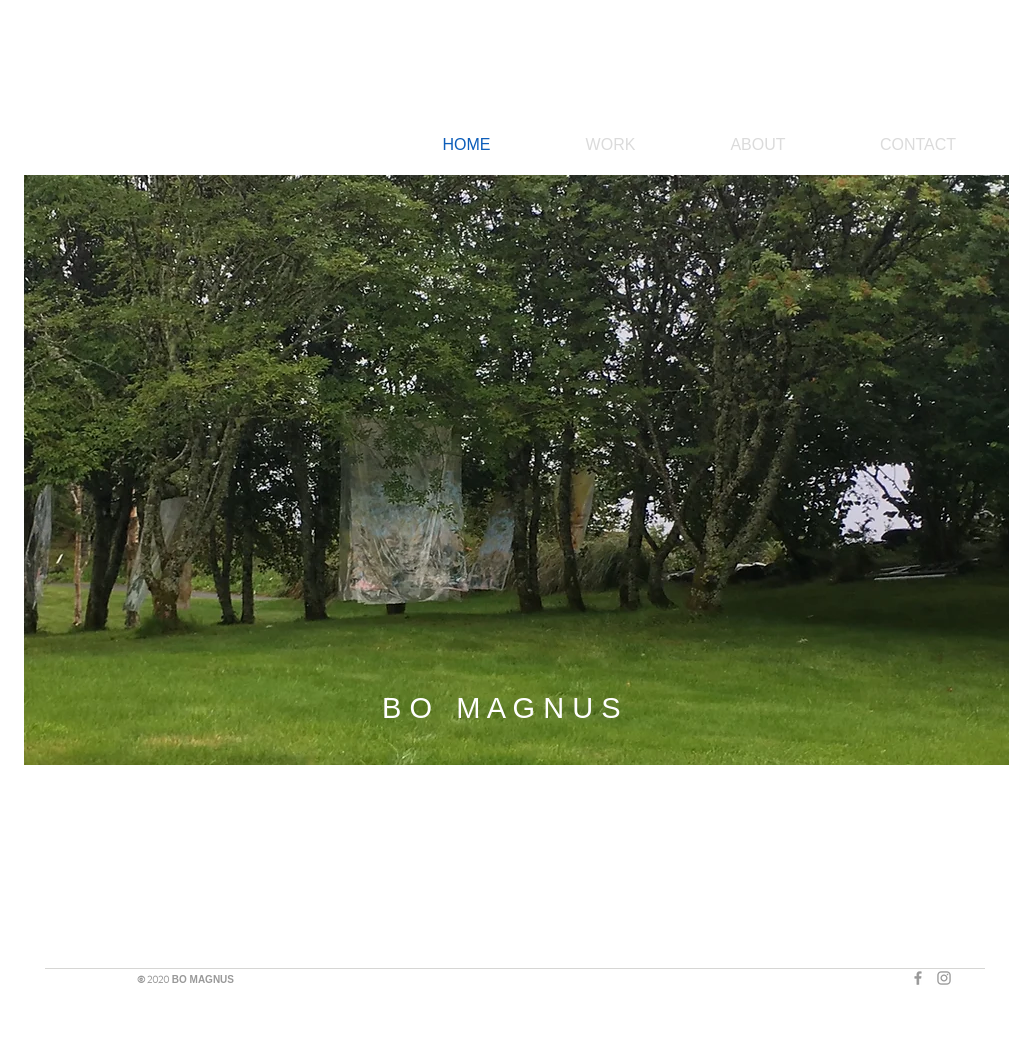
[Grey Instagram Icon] (944, 978)
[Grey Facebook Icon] (918, 978)
